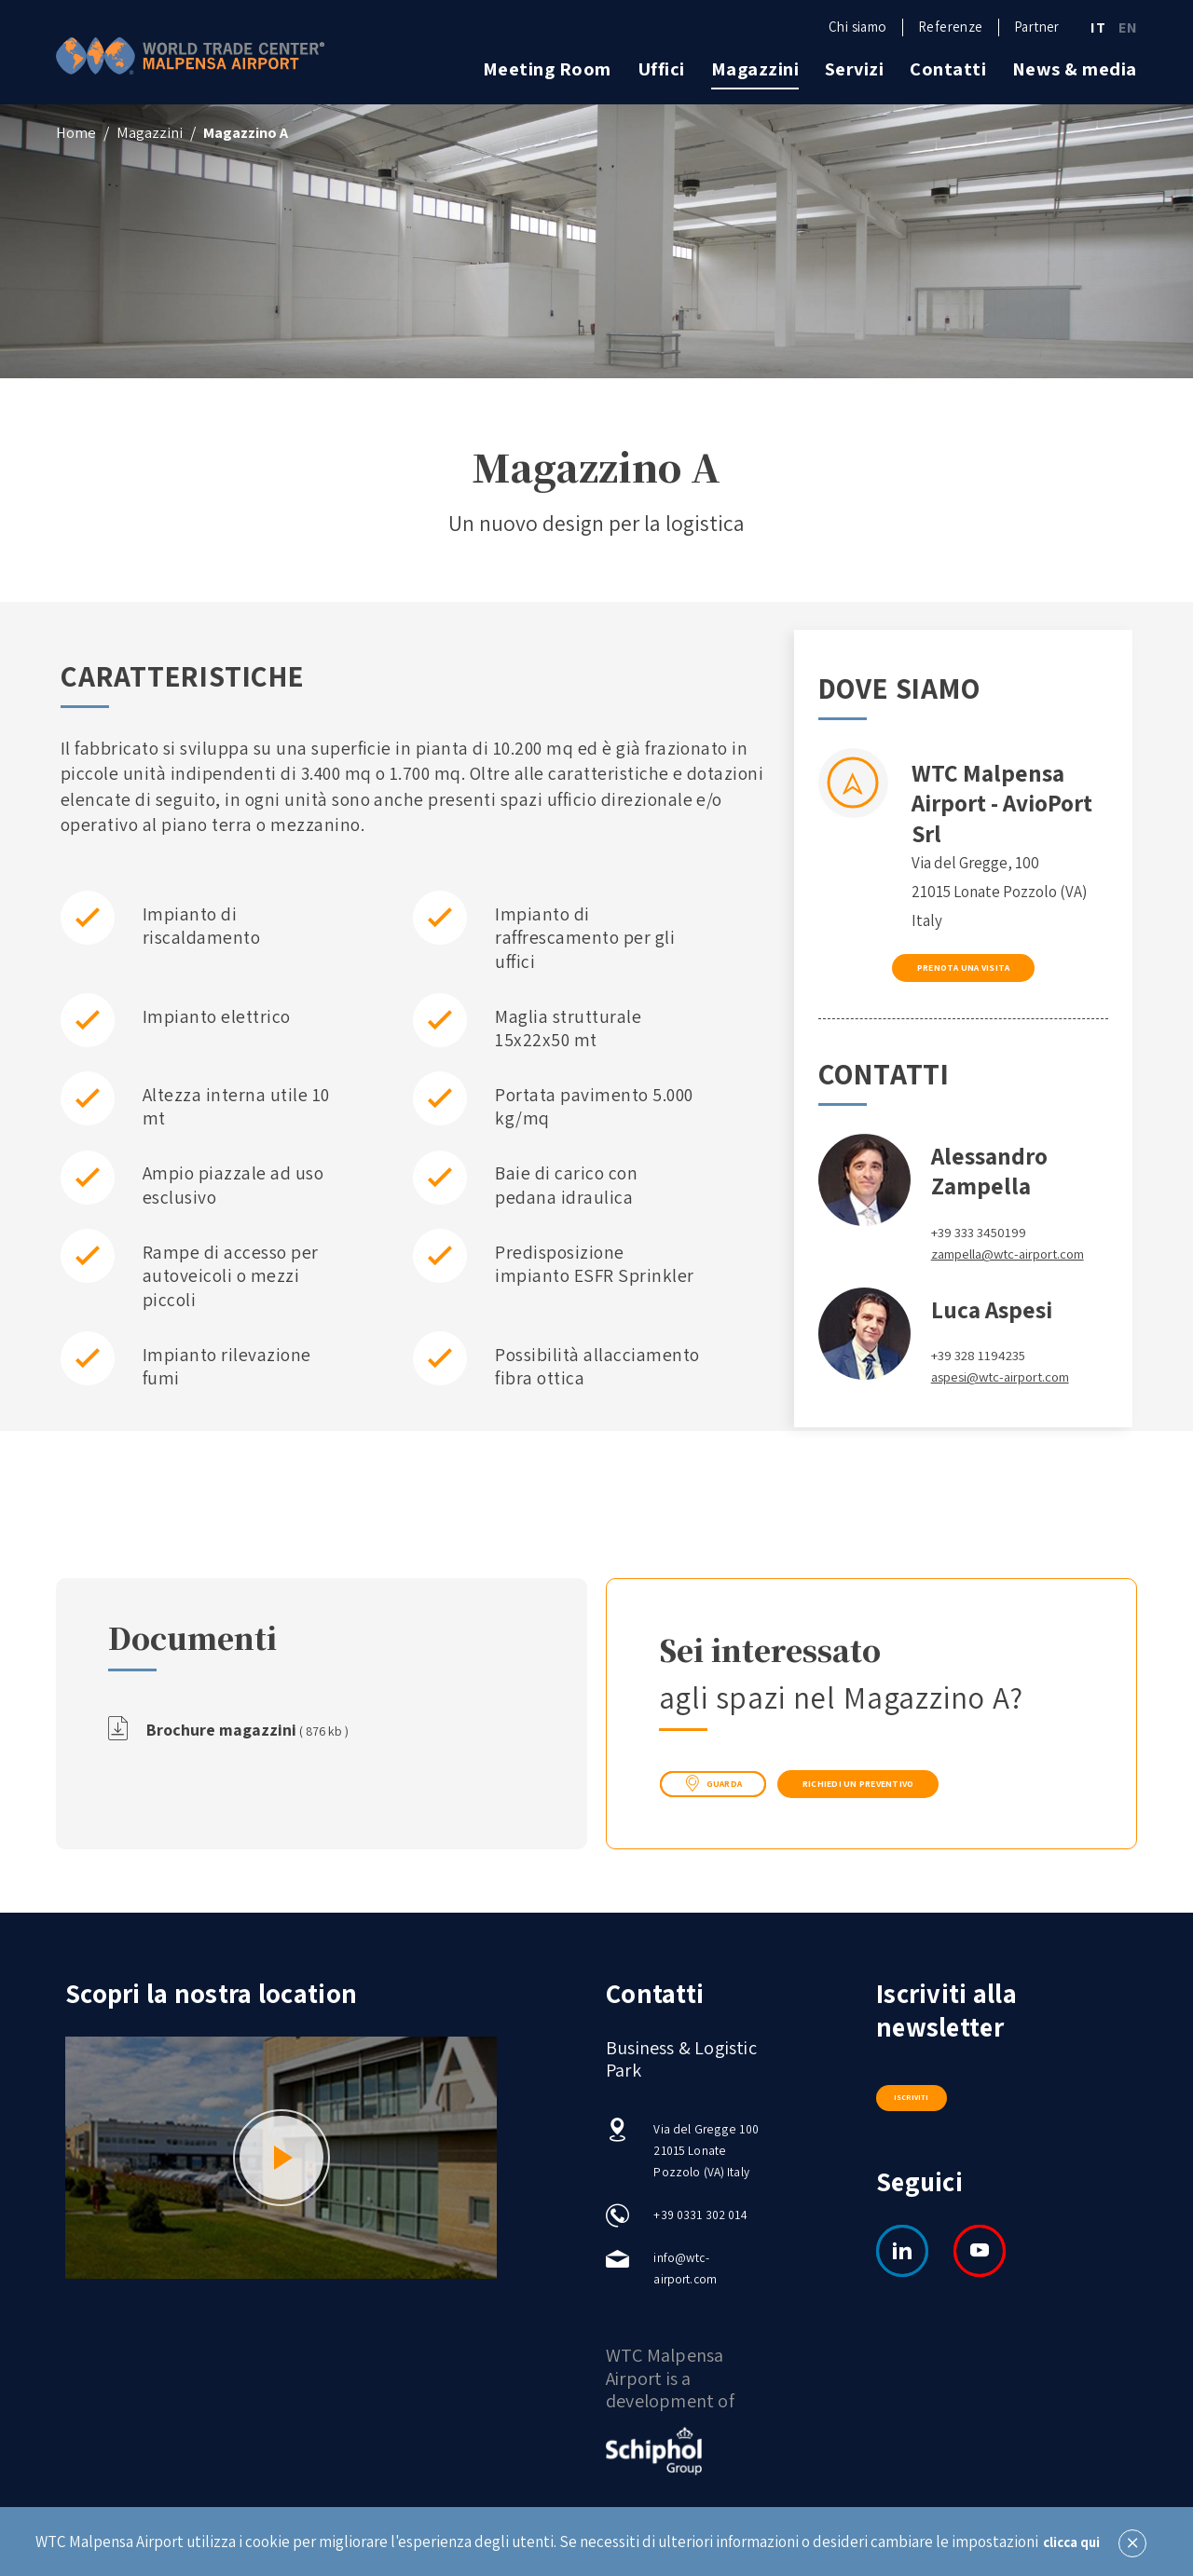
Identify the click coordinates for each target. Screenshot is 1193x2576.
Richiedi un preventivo (941, 1787)
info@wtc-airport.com (686, 2278)
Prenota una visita (963, 977)
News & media (1074, 69)
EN (1127, 28)
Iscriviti (911, 2100)
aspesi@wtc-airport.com (1013, 1415)
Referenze (950, 27)
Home (76, 132)
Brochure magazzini (260, 1732)
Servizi (854, 69)
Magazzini (755, 69)
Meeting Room (547, 69)
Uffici (661, 69)
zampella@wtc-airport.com (984, 1281)
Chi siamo (857, 27)
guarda (732, 1788)
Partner (1037, 27)
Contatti (948, 69)
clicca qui (1071, 2541)
